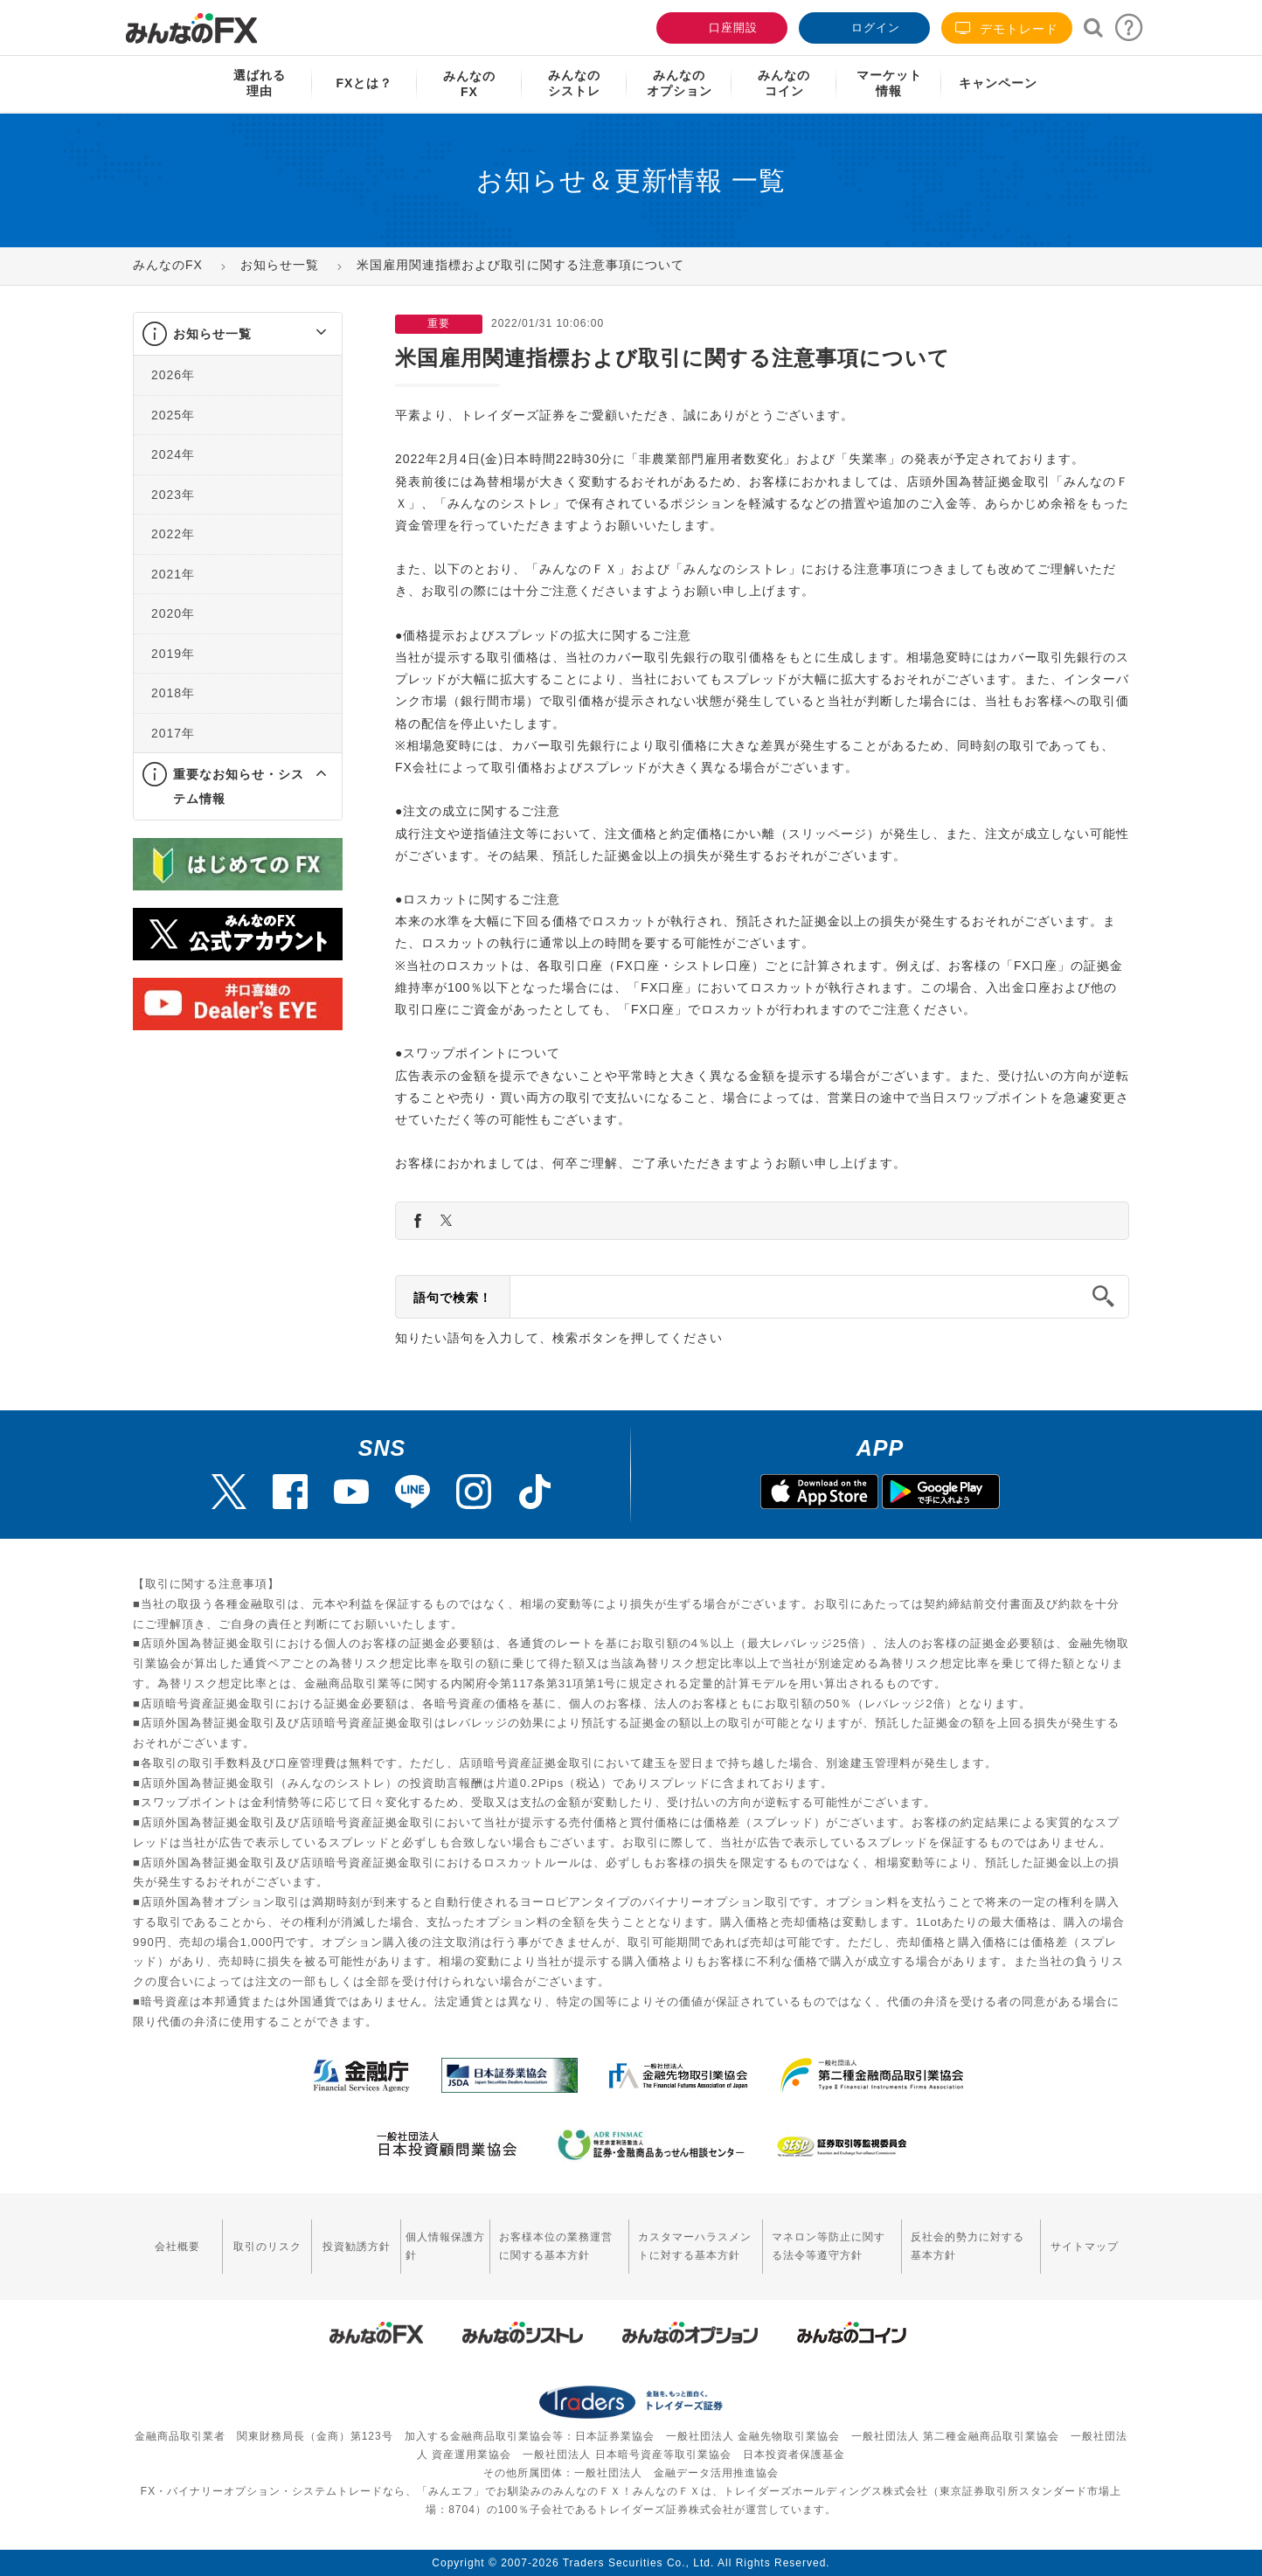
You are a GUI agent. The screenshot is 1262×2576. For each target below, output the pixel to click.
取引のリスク (267, 2246)
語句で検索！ (452, 1298)
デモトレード (1006, 28)
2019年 (173, 654)
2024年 (173, 454)
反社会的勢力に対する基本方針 (967, 2246)
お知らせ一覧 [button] (212, 334)
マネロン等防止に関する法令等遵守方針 (828, 2246)
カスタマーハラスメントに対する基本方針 (695, 2246)
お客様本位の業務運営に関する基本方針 (556, 2246)
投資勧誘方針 (356, 2246)
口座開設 (720, 26)
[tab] (238, 334)
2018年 (173, 693)
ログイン (862, 26)
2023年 (173, 495)
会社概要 (177, 2246)
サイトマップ (1085, 2246)
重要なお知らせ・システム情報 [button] (238, 786)
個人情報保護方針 (445, 2246)
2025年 (173, 415)
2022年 (173, 534)
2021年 (173, 574)
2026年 (173, 375)
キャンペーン (998, 83)
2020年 (173, 613)
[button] (305, 334)
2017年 (173, 733)
